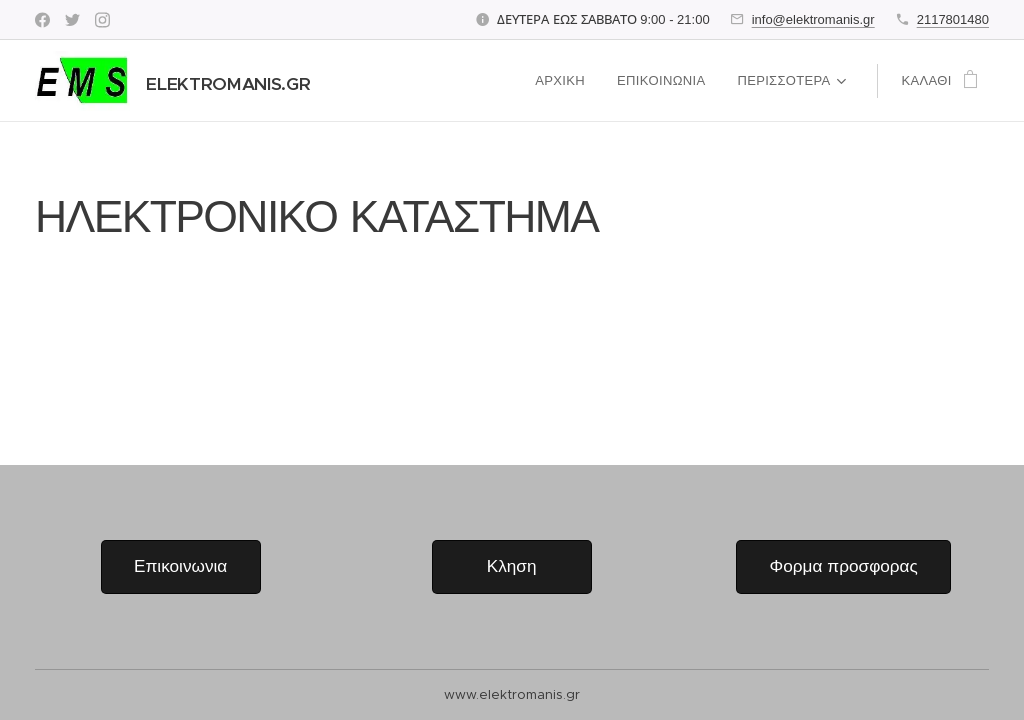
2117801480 (953, 19)
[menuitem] (566, 81)
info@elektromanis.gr (813, 19)
